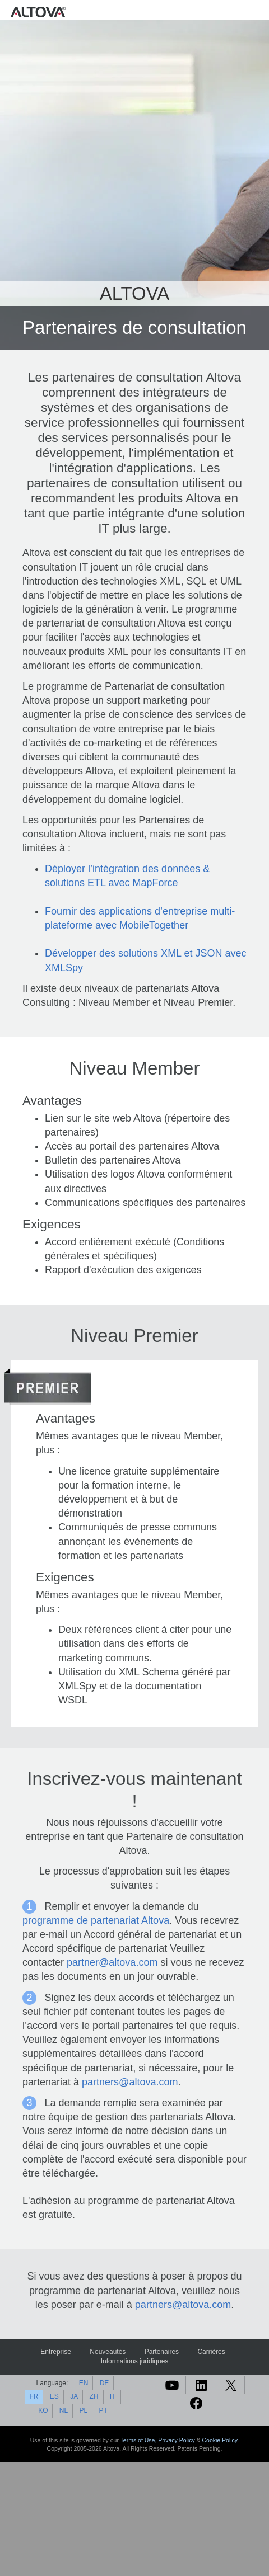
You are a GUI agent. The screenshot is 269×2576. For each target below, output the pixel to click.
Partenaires (162, 2352)
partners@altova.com (130, 2082)
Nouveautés (108, 2352)
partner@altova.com (112, 1962)
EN (84, 2383)
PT (103, 2410)
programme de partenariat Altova (95, 1920)
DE (104, 2383)
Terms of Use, (139, 2440)
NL (63, 2410)
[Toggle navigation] (258, 11)
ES (54, 2396)
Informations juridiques (135, 2361)
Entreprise (55, 2352)
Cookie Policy (220, 2440)
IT (113, 2396)
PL (84, 2410)
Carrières (211, 2352)
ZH (94, 2396)
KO (43, 2410)
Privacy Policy (176, 2440)
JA (74, 2396)
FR (33, 2396)
